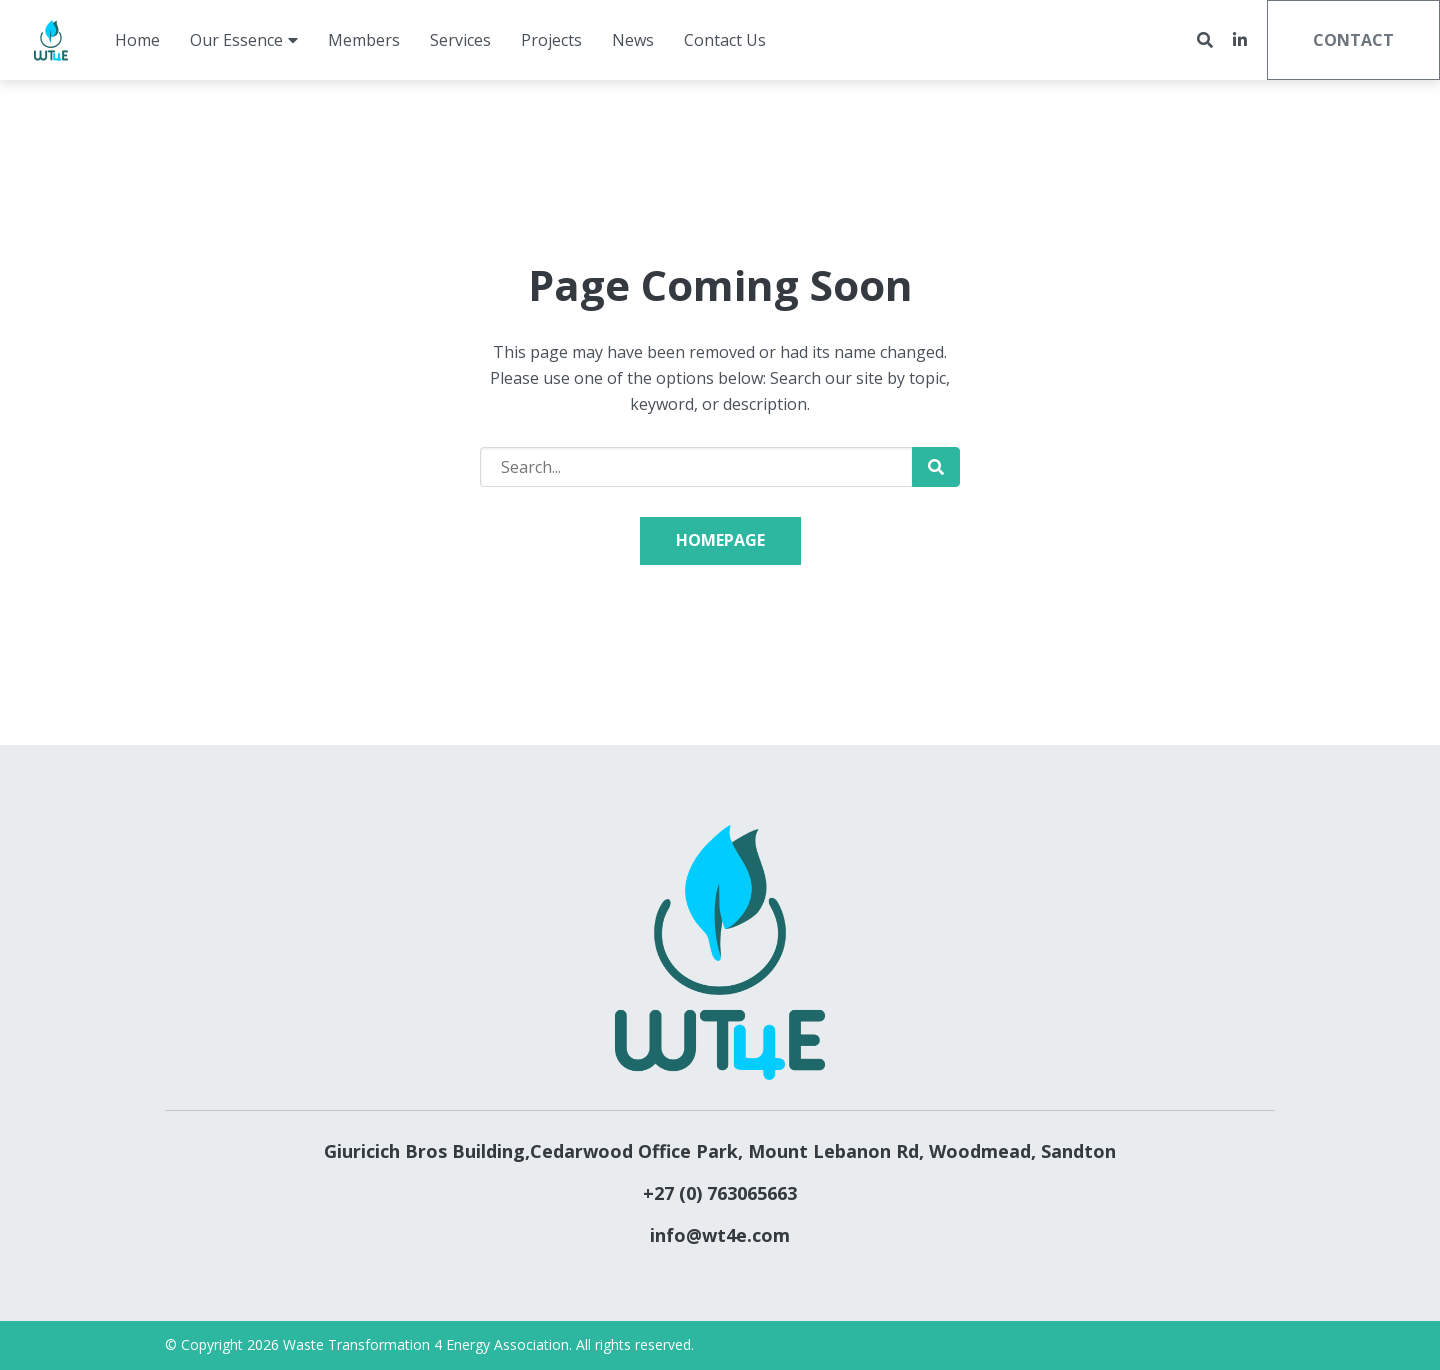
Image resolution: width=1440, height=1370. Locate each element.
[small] (1240, 40)
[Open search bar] (1205, 40)
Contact (1353, 40)
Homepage (720, 540)
